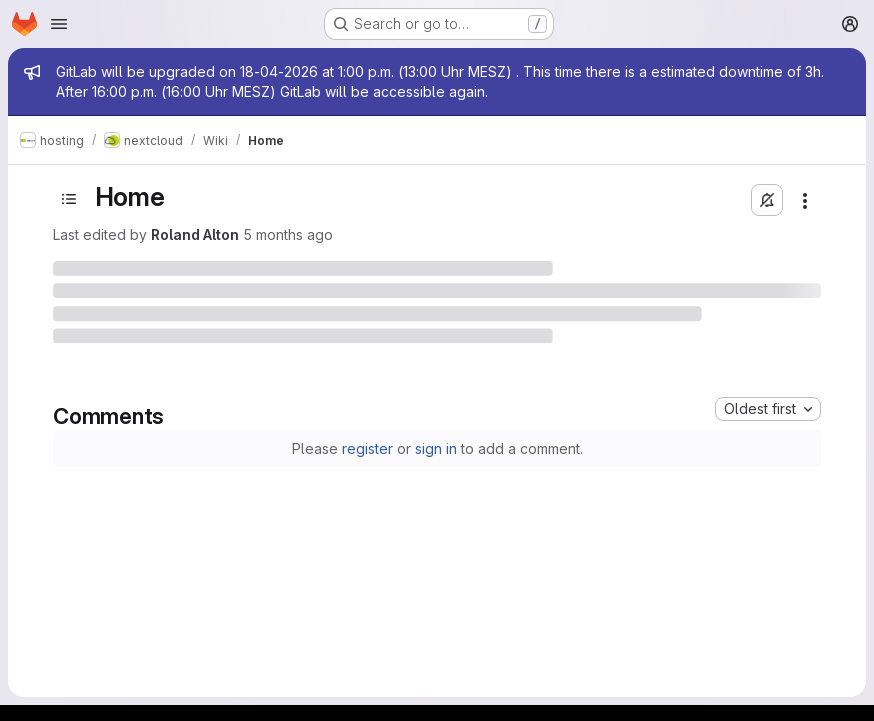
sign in (436, 448)
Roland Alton (195, 234)
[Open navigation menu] (59, 24)
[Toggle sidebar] (69, 199)
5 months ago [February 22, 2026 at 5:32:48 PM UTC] (288, 234)
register (367, 448)
